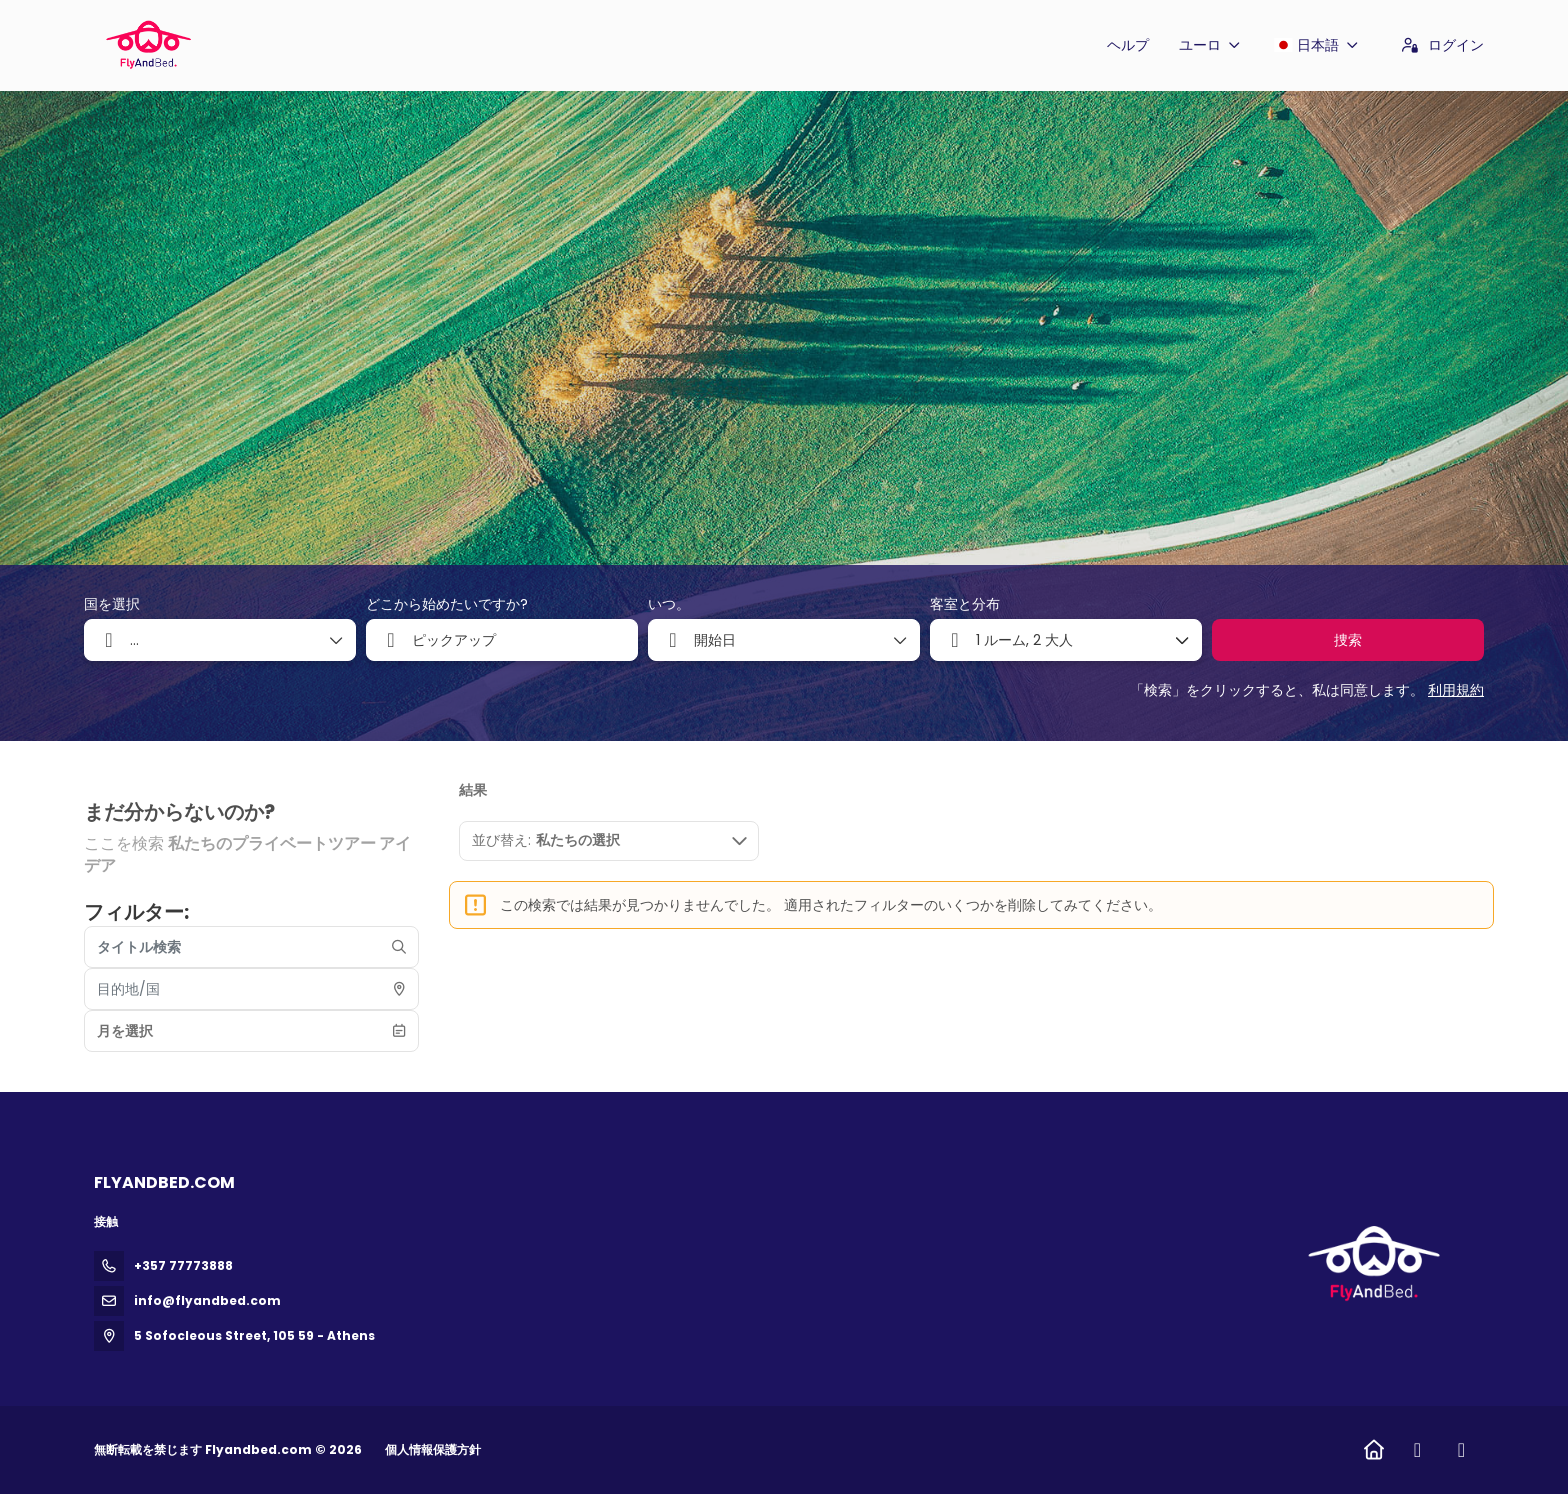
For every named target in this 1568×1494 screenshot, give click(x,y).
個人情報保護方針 (433, 1449)
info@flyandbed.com (207, 1300)
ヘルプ (1128, 45)
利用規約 (1456, 690)
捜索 (1348, 640)
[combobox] (502, 640)
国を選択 (112, 604)
